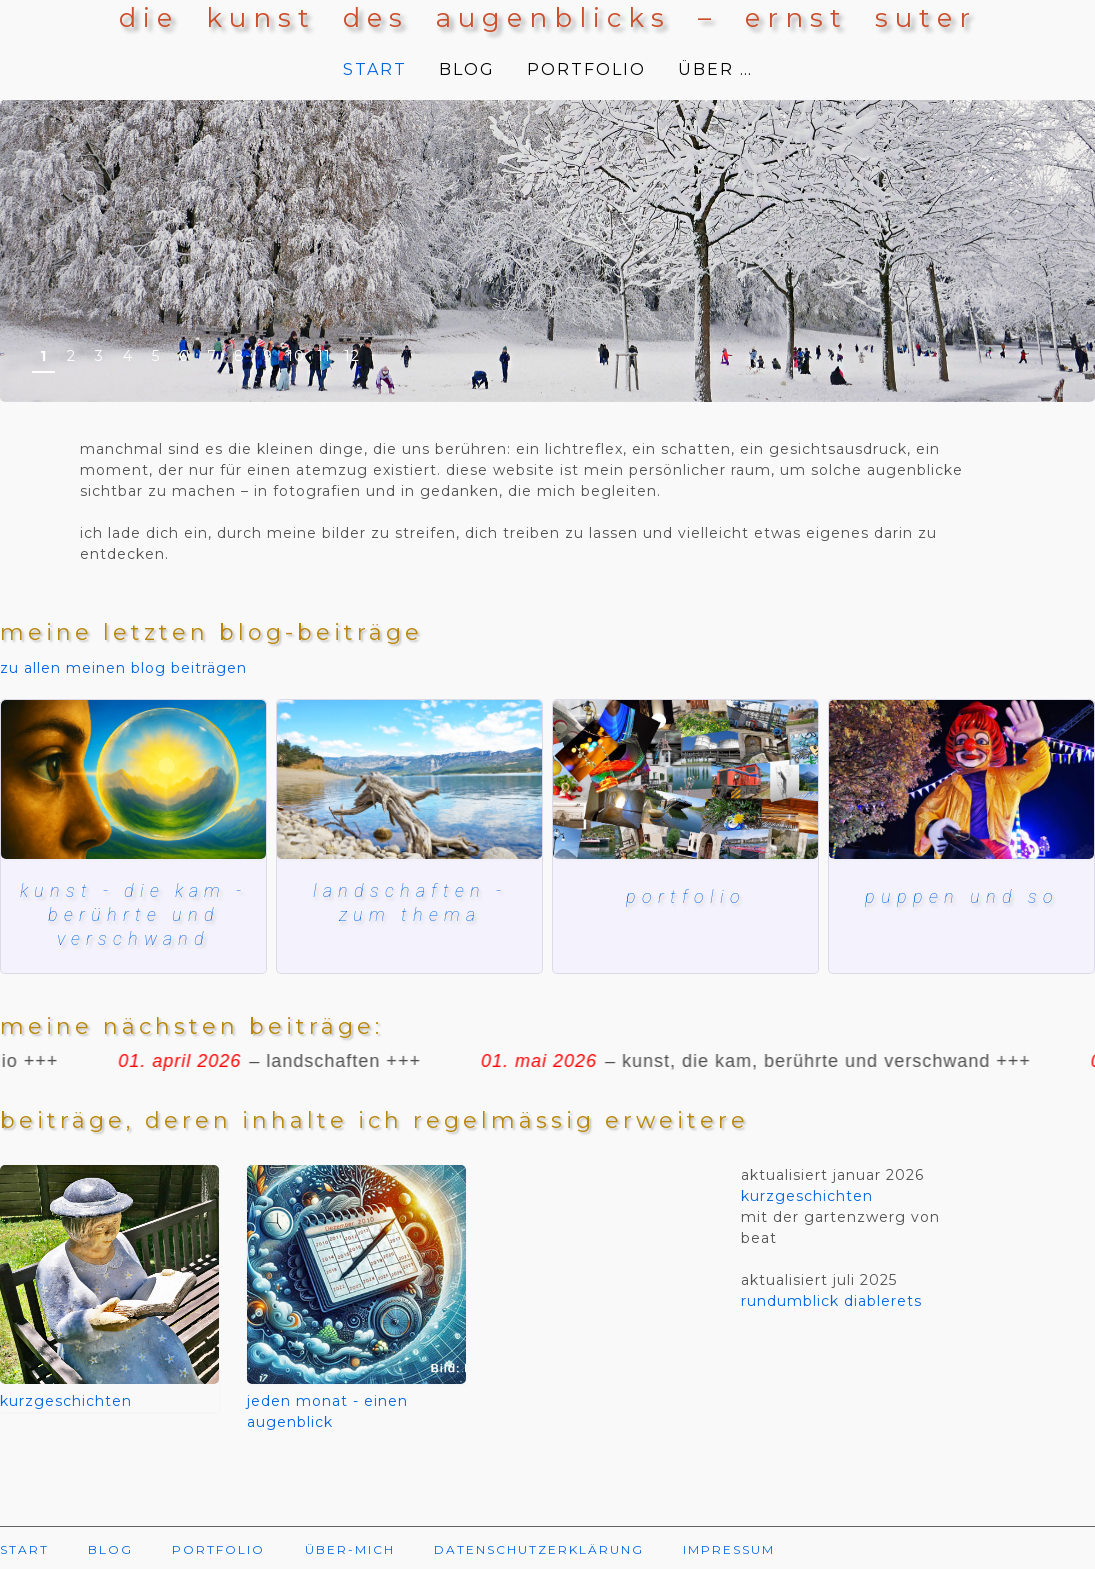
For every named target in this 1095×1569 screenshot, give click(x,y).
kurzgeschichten (66, 1401)
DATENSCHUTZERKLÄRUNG (539, 1549)
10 (296, 356)
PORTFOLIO (586, 69)
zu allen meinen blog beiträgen (123, 668)
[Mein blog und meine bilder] (685, 779)
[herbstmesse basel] (961, 779)
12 (352, 356)
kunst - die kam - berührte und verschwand (133, 915)
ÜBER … (715, 69)
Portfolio (686, 896)
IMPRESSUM (729, 1549)
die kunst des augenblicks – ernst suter (548, 18)
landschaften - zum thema (410, 902)
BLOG (467, 69)
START (375, 69)
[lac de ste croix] (409, 779)
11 (324, 356)
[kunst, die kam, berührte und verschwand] (133, 779)
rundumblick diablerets (831, 1301)
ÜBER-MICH (350, 1549)
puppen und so (962, 896)
